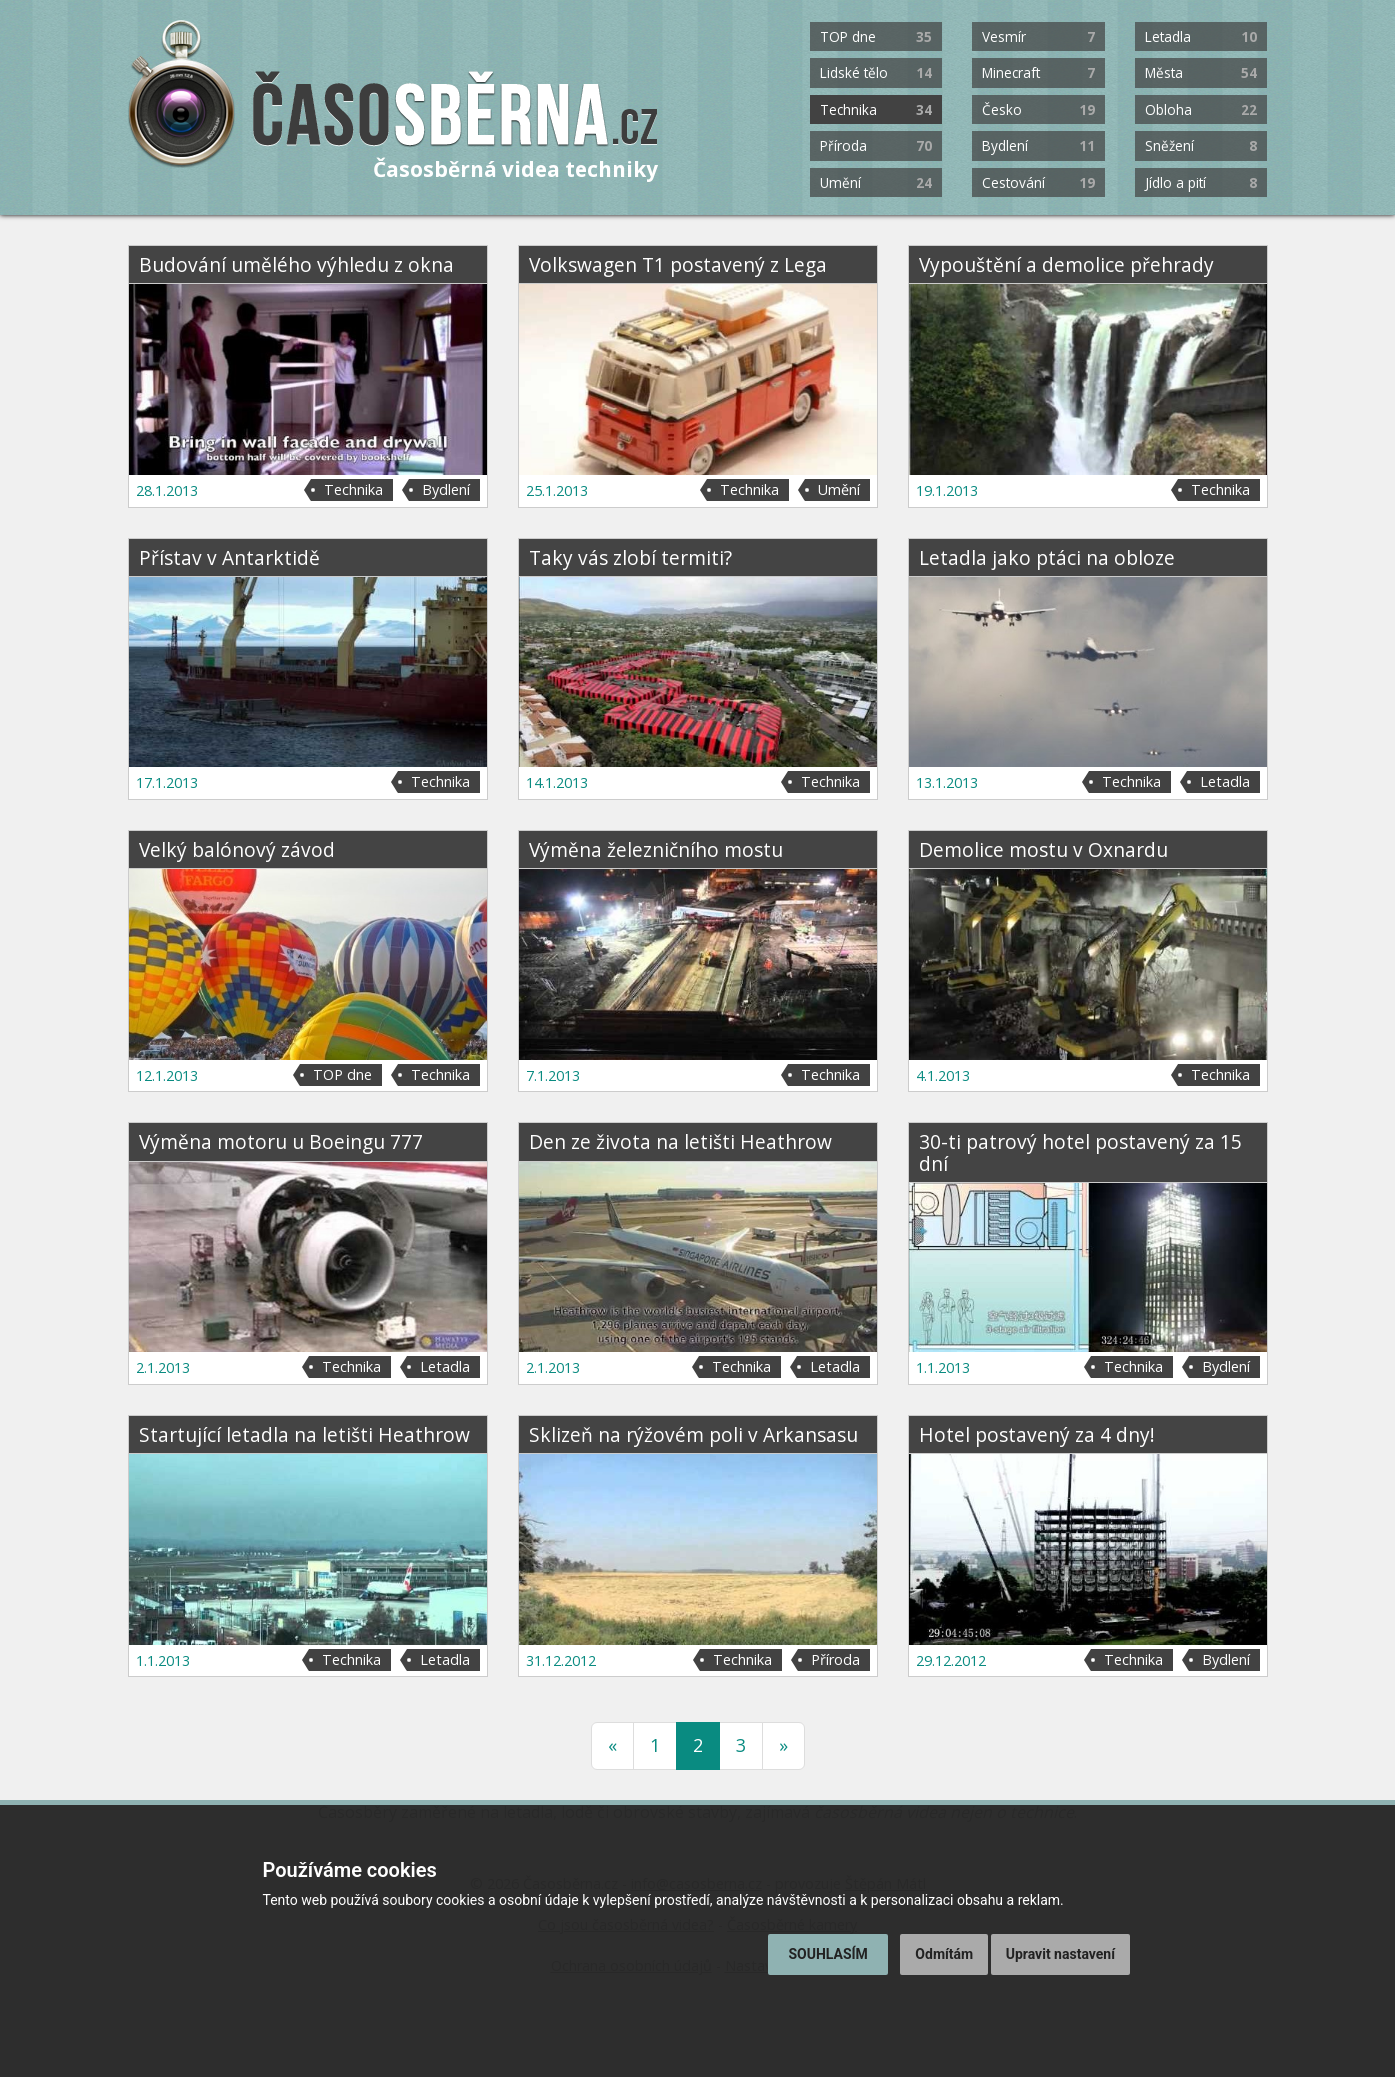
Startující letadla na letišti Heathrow (304, 1434)
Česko (1038, 109)
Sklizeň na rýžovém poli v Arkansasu (693, 1434)
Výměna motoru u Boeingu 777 (281, 1141)
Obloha (1201, 109)
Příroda (876, 145)
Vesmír (1038, 36)
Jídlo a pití (1201, 182)
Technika (876, 109)
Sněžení (1201, 145)
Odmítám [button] (944, 1954)
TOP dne (876, 36)
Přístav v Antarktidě (229, 557)
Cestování (1038, 182)
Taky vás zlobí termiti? (630, 557)
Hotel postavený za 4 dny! (1037, 1434)
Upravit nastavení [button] (1060, 1954)
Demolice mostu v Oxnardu (1043, 849)
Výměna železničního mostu (656, 849)
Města (1201, 72)
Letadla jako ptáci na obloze (1047, 557)
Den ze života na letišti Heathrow (680, 1141)
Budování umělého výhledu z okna (296, 264)
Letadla (1201, 36)
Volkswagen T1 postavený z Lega (678, 264)
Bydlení (1038, 145)
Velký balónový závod (237, 849)
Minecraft (1038, 72)
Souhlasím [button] (827, 1954)
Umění (876, 182)
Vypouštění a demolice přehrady (1066, 264)
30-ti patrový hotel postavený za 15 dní (1080, 1152)
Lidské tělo (876, 72)
